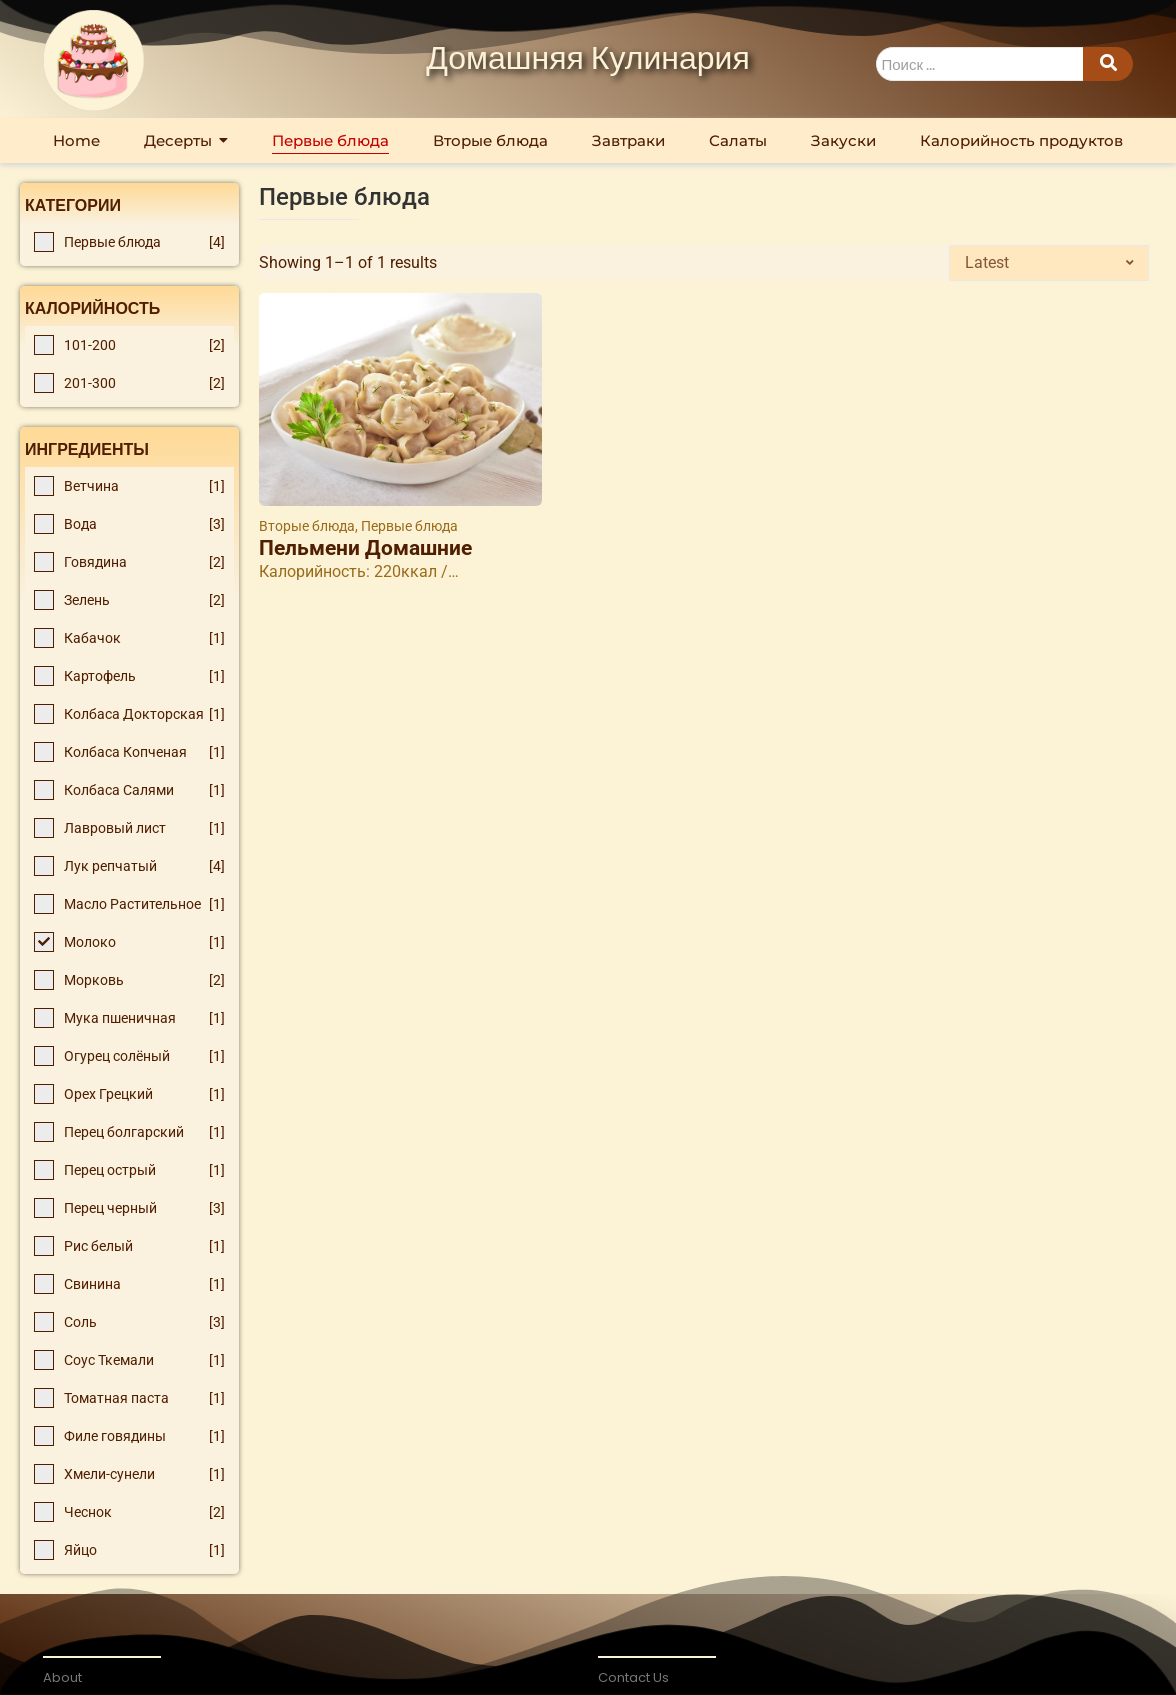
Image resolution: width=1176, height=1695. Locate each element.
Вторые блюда (308, 526)
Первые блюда (409, 526)
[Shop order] (1049, 263)
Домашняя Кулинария (588, 60)
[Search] (980, 64)
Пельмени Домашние (365, 548)
